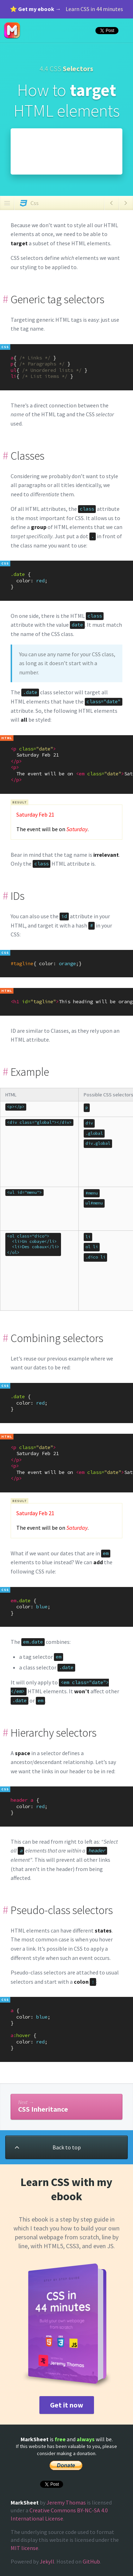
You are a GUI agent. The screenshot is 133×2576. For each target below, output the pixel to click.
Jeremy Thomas (66, 2502)
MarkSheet (12, 30)
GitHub (91, 2561)
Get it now (66, 2404)
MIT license (24, 2547)
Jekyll (47, 2561)
